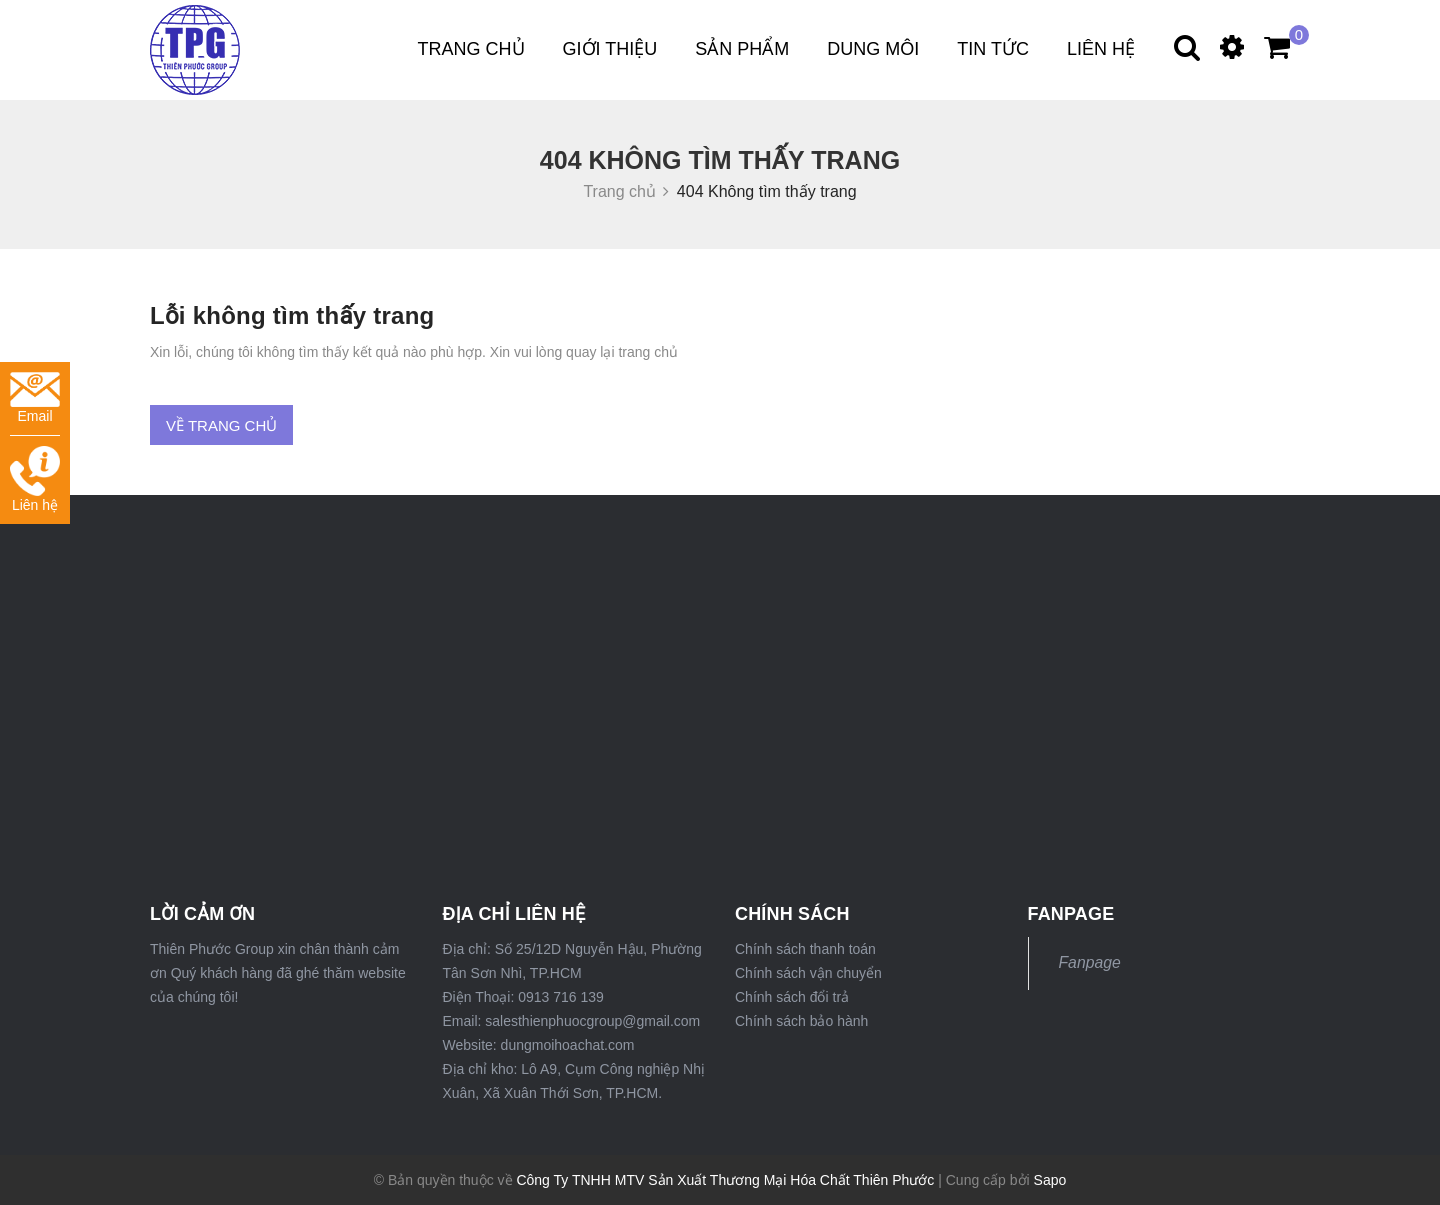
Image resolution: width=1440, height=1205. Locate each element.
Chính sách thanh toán (805, 949)
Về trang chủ (221, 425)
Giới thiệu (610, 49)
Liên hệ (1101, 49)
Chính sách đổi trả (792, 997)
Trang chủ (471, 49)
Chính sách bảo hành (801, 1021)
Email (35, 398)
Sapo (1050, 1180)
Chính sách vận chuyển (808, 973)
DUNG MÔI (873, 49)
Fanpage (1090, 962)
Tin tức (993, 49)
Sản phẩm (742, 49)
